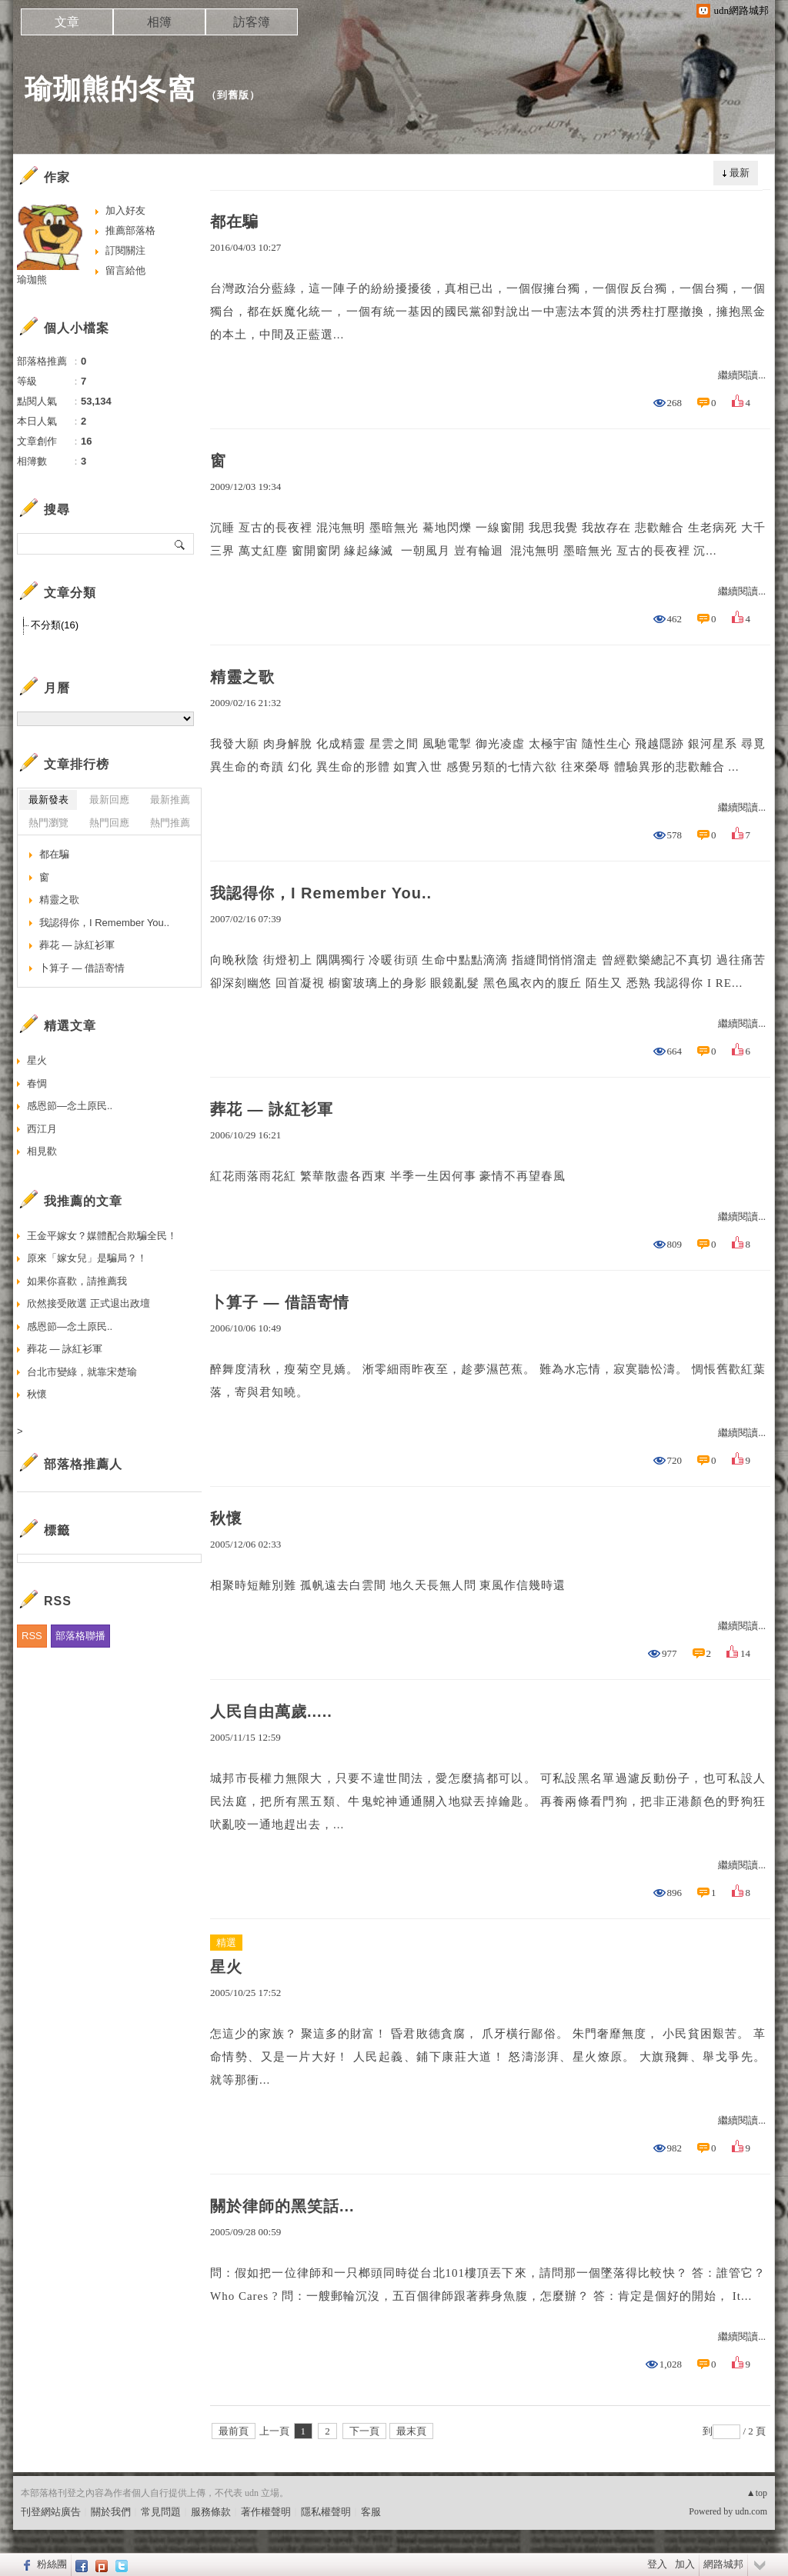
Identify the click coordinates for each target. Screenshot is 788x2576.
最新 (740, 172)
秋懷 (226, 1518)
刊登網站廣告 (51, 2512)
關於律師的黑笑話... (282, 2206)
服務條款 (211, 2512)
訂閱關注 (125, 250)
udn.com (751, 2511)
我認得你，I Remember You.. (321, 893)
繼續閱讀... (742, 375)
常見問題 (161, 2512)
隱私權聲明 (326, 2512)
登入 (657, 2564)
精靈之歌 (242, 676)
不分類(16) (54, 625)
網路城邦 (723, 2564)
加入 (685, 2564)
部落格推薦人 (83, 1464)
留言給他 (125, 270)
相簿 (159, 21)
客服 (371, 2512)
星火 (226, 1966)
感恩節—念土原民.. (69, 1105)
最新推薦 (170, 799)
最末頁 (411, 2431)
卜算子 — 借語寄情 (279, 1302)
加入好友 (125, 210)
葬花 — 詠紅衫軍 (271, 1109)
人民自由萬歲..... (271, 1711)
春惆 (37, 1083)
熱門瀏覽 (48, 822)
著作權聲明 (266, 2512)
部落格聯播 (80, 1635)
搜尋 (180, 544)
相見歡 (42, 1151)
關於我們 (111, 2512)
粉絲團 (52, 2564)
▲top (756, 2493)
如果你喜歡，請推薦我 (77, 1281)
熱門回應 (109, 822)
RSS (32, 1635)
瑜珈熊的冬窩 (110, 89)
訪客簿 (251, 21)
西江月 (42, 1129)
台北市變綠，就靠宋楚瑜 (82, 1372)
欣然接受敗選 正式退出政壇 (88, 1303)
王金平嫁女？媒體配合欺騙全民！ (102, 1235)
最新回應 (109, 799)
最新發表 (48, 799)
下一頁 (364, 2431)
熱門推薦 (170, 822)
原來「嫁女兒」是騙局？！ (87, 1258)
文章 (67, 21)
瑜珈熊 (32, 279)
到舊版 (233, 95)
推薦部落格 (130, 230)
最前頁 (234, 2431)
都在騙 (234, 221)
